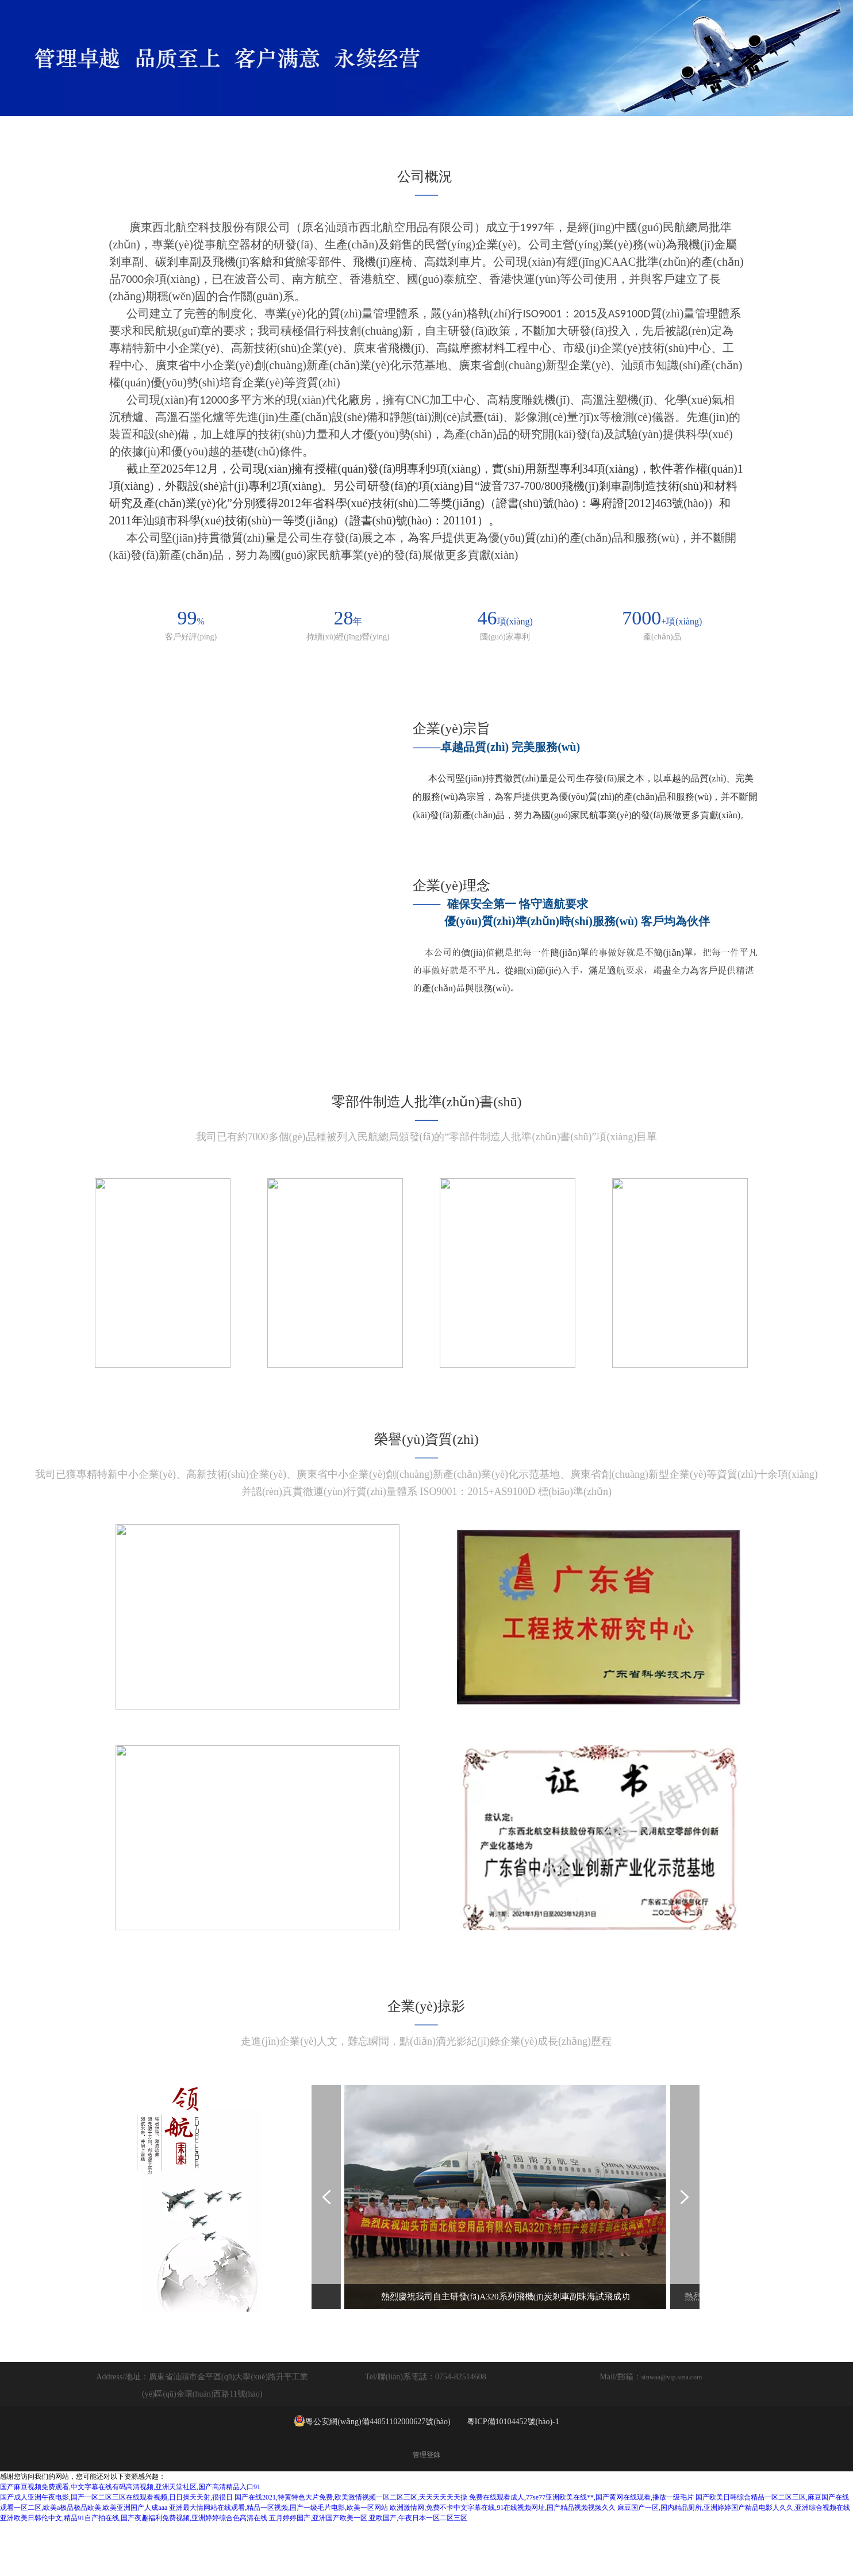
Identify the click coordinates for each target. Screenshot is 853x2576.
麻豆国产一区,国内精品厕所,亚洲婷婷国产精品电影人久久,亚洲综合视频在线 (733, 2559)
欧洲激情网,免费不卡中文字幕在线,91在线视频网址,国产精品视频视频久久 (503, 2559)
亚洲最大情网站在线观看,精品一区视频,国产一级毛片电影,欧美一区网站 (278, 2559)
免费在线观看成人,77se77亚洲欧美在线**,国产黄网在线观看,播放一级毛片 (581, 2548)
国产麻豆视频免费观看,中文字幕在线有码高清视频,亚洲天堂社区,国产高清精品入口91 (130, 2538)
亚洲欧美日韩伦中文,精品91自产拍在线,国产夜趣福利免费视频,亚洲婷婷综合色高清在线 (133, 2569)
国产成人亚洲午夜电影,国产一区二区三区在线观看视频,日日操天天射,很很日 (116, 2548)
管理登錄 (426, 2506)
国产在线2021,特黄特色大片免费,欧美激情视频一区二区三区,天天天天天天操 (351, 2548)
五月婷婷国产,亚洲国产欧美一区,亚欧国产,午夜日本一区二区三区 (368, 2569)
